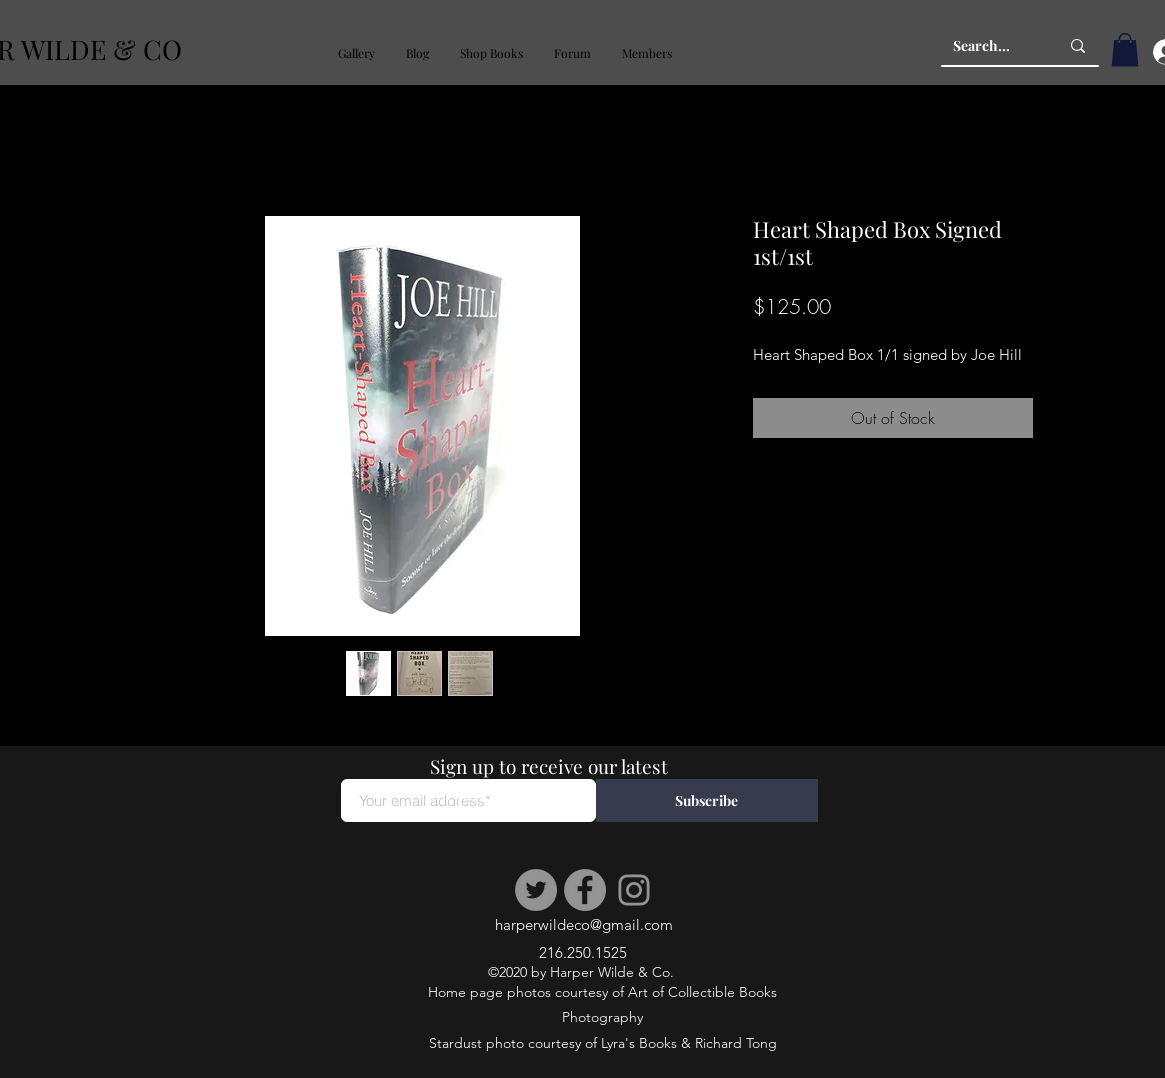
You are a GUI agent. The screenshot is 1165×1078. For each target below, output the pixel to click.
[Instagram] (634, 890)
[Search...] (991, 46)
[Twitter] (536, 890)
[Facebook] (585, 890)
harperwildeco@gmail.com (584, 924)
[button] (356, 53)
